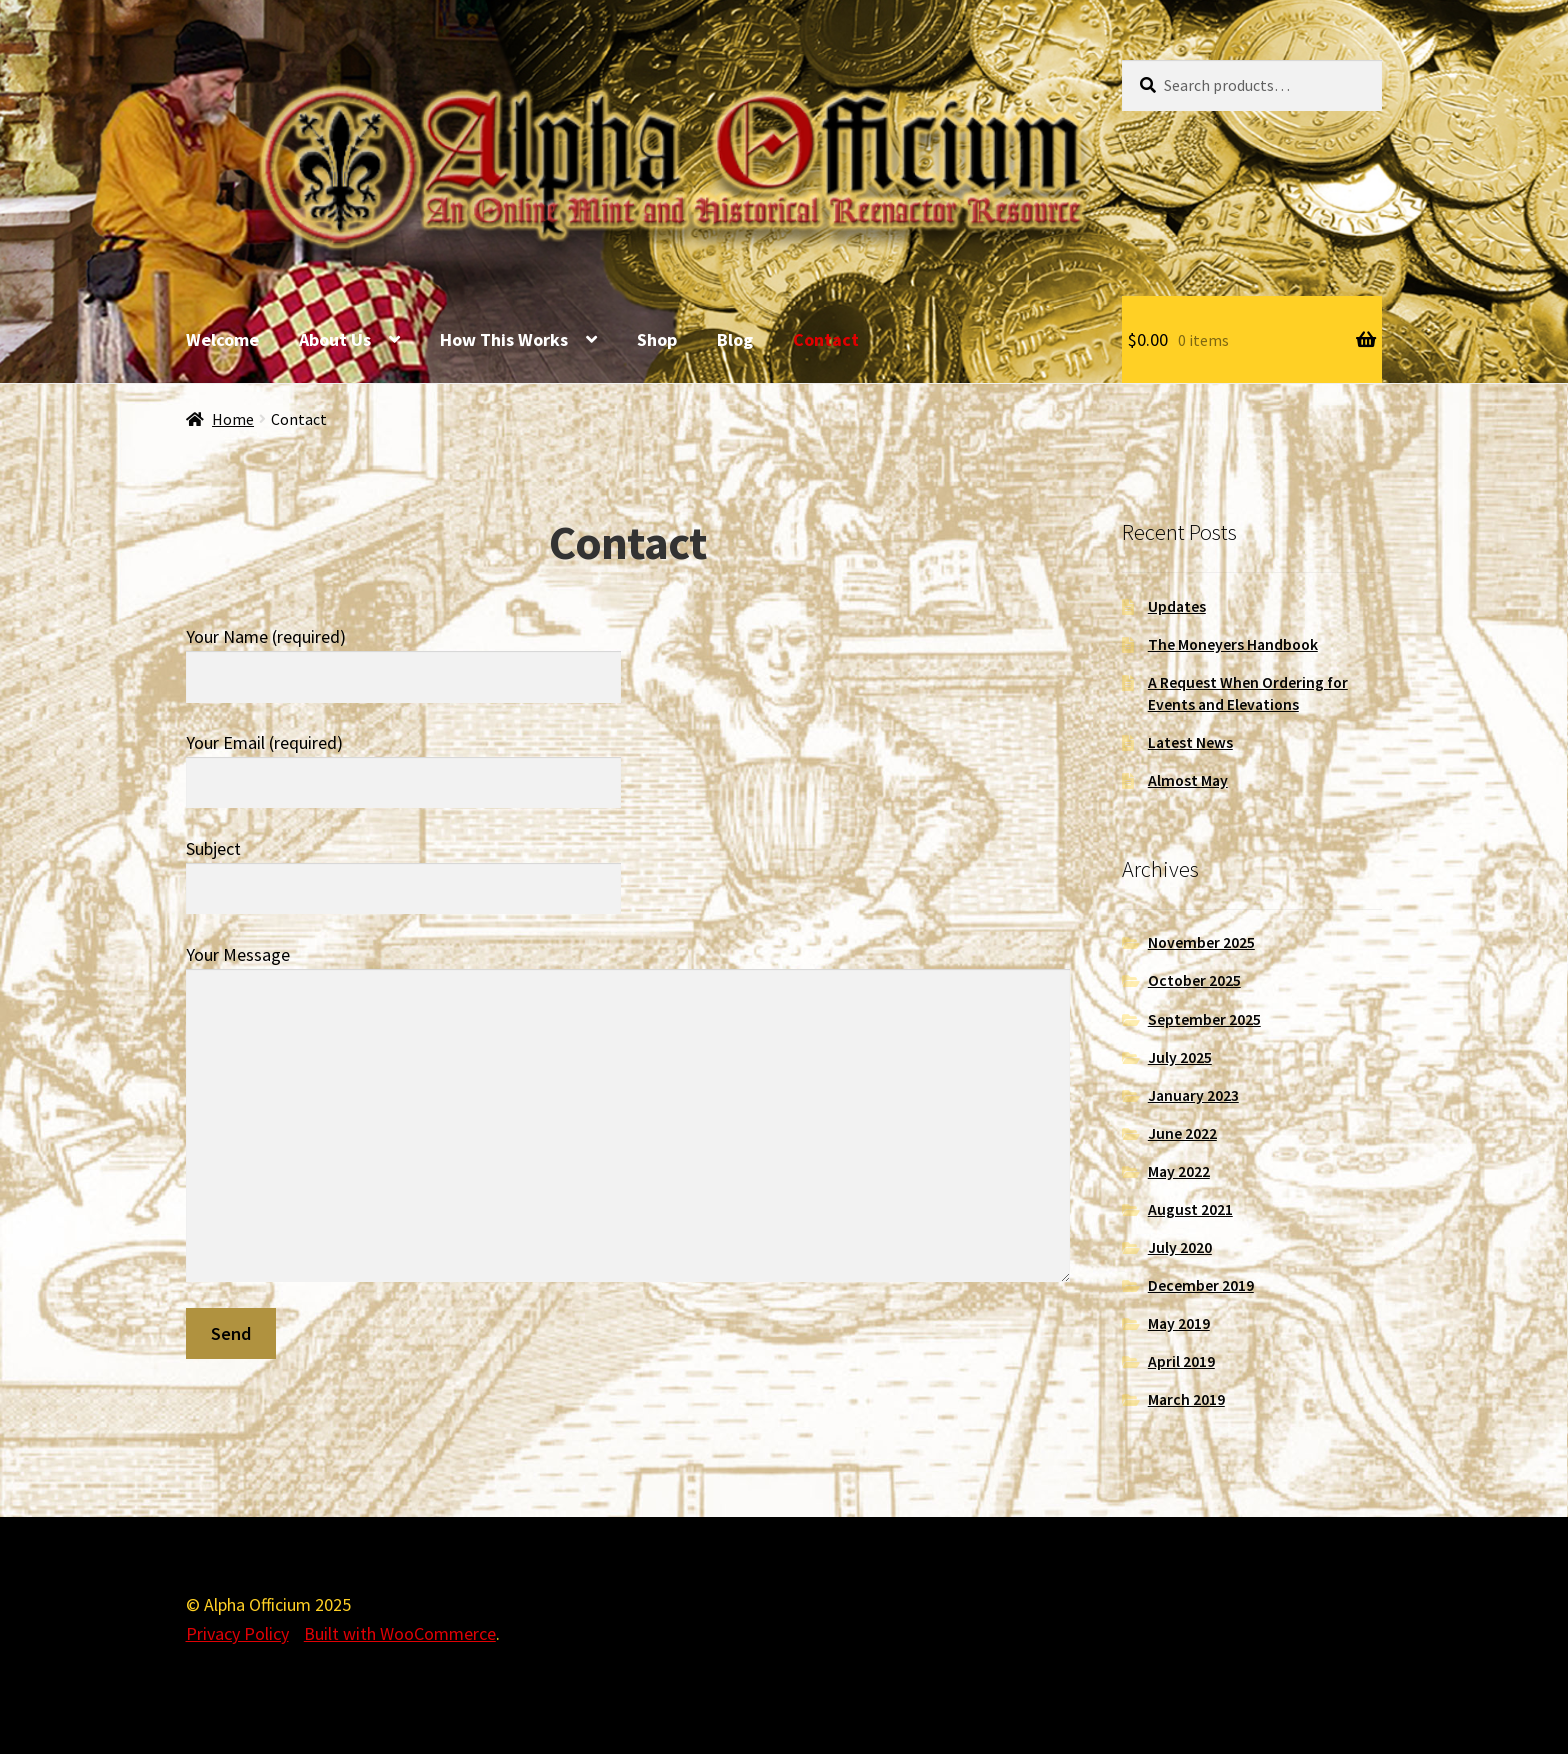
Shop (657, 339)
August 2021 (1190, 1209)
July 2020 (1180, 1247)
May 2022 (1179, 1171)
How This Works (504, 339)
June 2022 (1182, 1133)
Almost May (1188, 780)
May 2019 (1179, 1323)
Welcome (222, 339)
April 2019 (1181, 1361)
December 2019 (1201, 1285)
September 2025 (1204, 1019)
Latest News (1190, 742)
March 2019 (1186, 1399)
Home (233, 419)
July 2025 (1180, 1057)
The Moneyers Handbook (1233, 644)
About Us (335, 339)
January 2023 (1193, 1095)
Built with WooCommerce (400, 1633)
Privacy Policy (237, 1633)
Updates (1177, 606)
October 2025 (1194, 980)
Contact (826, 339)
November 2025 (1201, 942)
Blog (735, 339)
